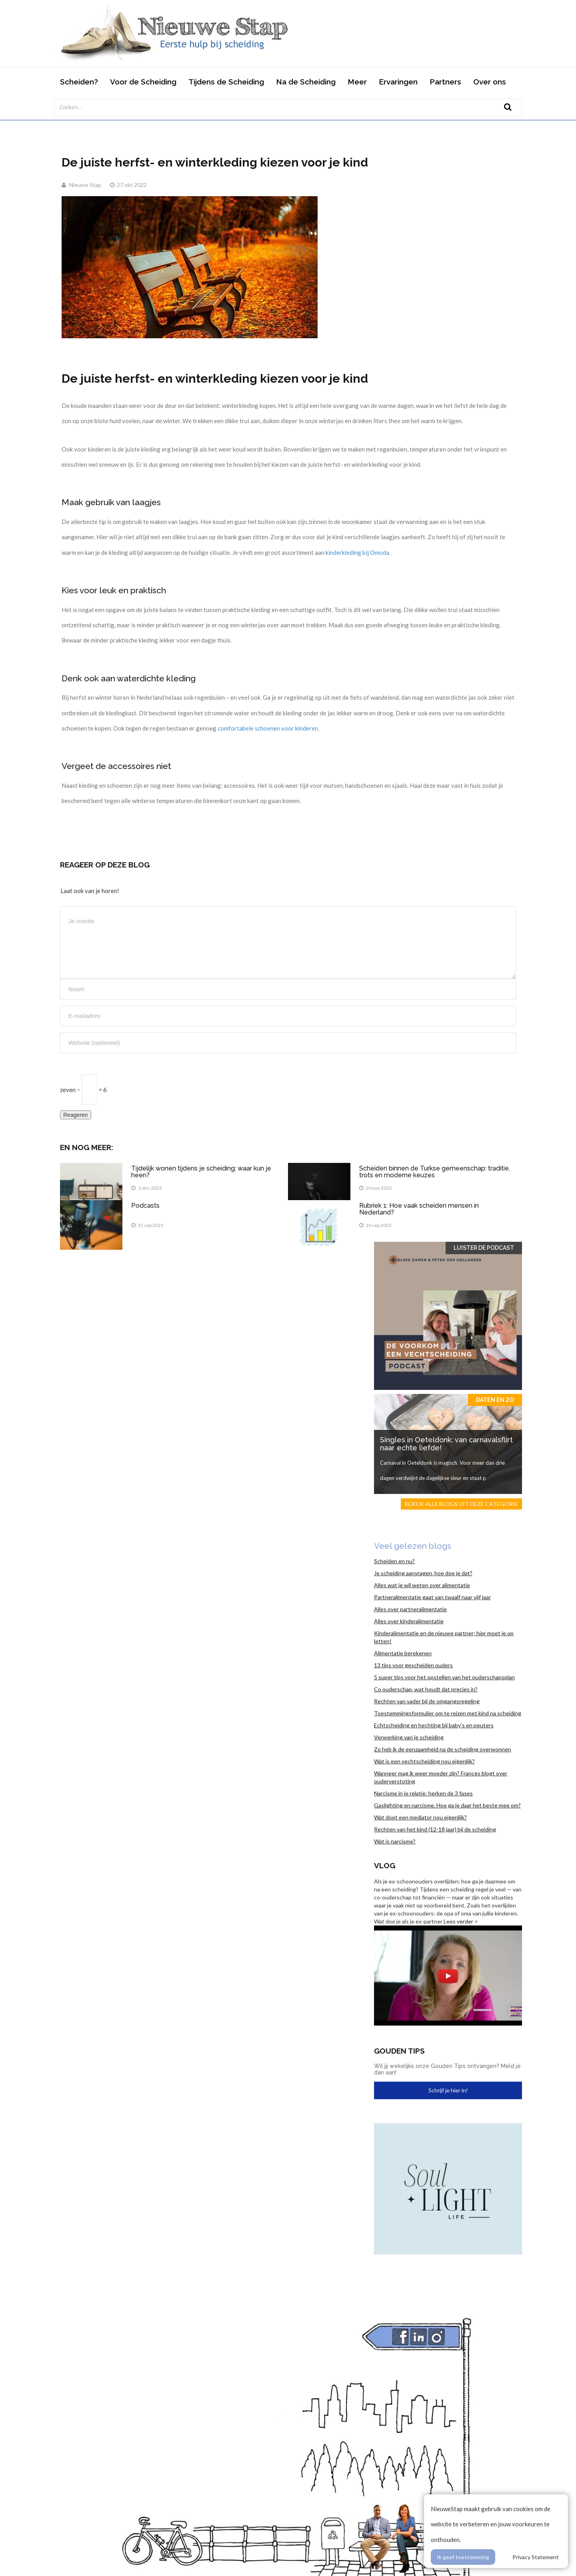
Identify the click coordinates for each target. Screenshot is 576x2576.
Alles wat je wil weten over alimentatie (422, 1585)
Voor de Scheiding (143, 81)
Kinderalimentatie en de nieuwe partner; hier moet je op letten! (444, 1637)
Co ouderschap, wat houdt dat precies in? (426, 1689)
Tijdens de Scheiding (226, 81)
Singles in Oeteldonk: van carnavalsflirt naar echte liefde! (446, 1444)
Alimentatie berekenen (403, 1653)
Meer (357, 81)
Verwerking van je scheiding (409, 1737)
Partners (445, 81)
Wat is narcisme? (395, 1841)
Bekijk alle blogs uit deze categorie (461, 1503)
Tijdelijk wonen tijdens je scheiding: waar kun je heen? (201, 1172)
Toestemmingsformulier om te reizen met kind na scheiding (447, 1713)
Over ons (489, 81)
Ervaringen (398, 81)
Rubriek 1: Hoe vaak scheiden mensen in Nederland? (419, 1209)
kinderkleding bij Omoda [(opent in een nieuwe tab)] (357, 552)
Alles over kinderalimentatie (409, 1621)
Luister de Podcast (484, 1248)
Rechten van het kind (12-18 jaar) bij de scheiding (435, 1829)
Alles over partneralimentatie (410, 1609)
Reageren (75, 1115)
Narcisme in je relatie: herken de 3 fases (423, 1793)
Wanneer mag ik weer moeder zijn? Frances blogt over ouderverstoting (440, 1777)
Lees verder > (461, 1921)
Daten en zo (495, 1400)
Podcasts (145, 1205)
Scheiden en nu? (394, 1561)
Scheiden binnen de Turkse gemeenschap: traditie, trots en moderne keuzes (434, 1172)
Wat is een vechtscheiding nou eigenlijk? (424, 1761)
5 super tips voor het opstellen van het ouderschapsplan (444, 1677)
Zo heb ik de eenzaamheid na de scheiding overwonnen (442, 1749)
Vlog (384, 1865)
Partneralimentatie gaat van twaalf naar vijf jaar (432, 1597)
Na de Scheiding (306, 81)
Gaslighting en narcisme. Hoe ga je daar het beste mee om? (447, 1805)
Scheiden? (79, 81)
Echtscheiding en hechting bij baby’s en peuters (434, 1725)
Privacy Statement (535, 2557)
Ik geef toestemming (463, 2557)
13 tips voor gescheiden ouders (413, 1665)
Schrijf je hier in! (448, 2090)
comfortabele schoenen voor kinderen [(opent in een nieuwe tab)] (268, 728)
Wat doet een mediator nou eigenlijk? (420, 1817)
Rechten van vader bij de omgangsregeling (427, 1701)
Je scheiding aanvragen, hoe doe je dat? (423, 1573)
